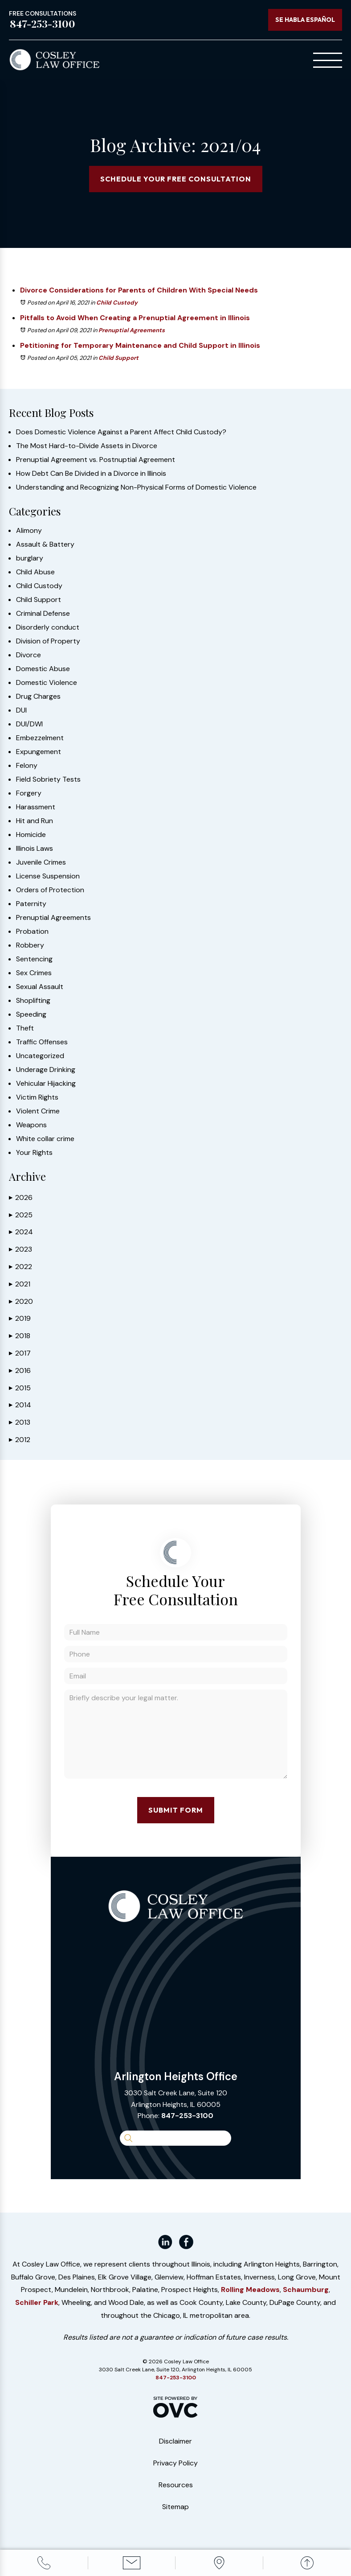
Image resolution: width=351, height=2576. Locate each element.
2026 (21, 1197)
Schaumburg (306, 2289)
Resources (176, 2484)
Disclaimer (175, 2441)
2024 (21, 1231)
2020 (21, 1301)
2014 (20, 1405)
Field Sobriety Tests (48, 779)
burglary (29, 558)
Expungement (38, 751)
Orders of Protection (50, 890)
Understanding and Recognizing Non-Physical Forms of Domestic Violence (136, 487)
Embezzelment (40, 738)
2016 (20, 1370)
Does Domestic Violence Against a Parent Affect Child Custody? (121, 432)
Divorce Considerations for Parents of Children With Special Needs (139, 290)
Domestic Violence (46, 682)
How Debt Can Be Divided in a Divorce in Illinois (91, 473)
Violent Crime (38, 1111)
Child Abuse (35, 572)
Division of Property (48, 641)
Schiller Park (36, 2302)
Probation (32, 931)
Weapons (31, 1125)
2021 (19, 1284)
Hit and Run (34, 820)
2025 (21, 1215)
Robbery (30, 945)
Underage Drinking (45, 1069)
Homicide (31, 834)
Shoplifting (33, 1000)
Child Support (118, 358)
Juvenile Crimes (41, 862)
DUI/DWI (29, 724)
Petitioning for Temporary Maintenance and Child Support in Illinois (140, 345)
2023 (20, 1249)
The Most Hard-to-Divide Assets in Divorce (86, 445)
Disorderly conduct (47, 627)
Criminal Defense (43, 613)
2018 (19, 1335)
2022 (20, 1266)
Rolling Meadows (250, 2289)
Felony (26, 765)
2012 (19, 1439)
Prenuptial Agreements (131, 330)
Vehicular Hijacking (46, 1083)
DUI (21, 710)
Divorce (28, 655)
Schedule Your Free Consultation (175, 178)
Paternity (31, 903)
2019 (20, 1318)
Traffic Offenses (42, 1042)
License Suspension (48, 876)
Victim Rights (37, 1097)
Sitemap (175, 2506)
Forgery (28, 793)
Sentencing (34, 959)
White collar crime (45, 1138)
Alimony (29, 530)
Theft (25, 1028)
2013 (19, 1422)
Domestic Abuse (43, 668)
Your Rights (34, 1152)
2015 (20, 1388)
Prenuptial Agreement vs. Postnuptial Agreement (95, 459)
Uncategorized (40, 1055)
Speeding (31, 1014)
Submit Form (175, 1809)
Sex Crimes (34, 973)
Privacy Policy (175, 2463)
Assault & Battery (45, 544)
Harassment (35, 807)
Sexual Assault (39, 986)
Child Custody (117, 302)
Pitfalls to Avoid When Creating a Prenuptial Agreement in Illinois (135, 317)
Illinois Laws (34, 848)
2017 (20, 1353)
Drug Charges (38, 696)
